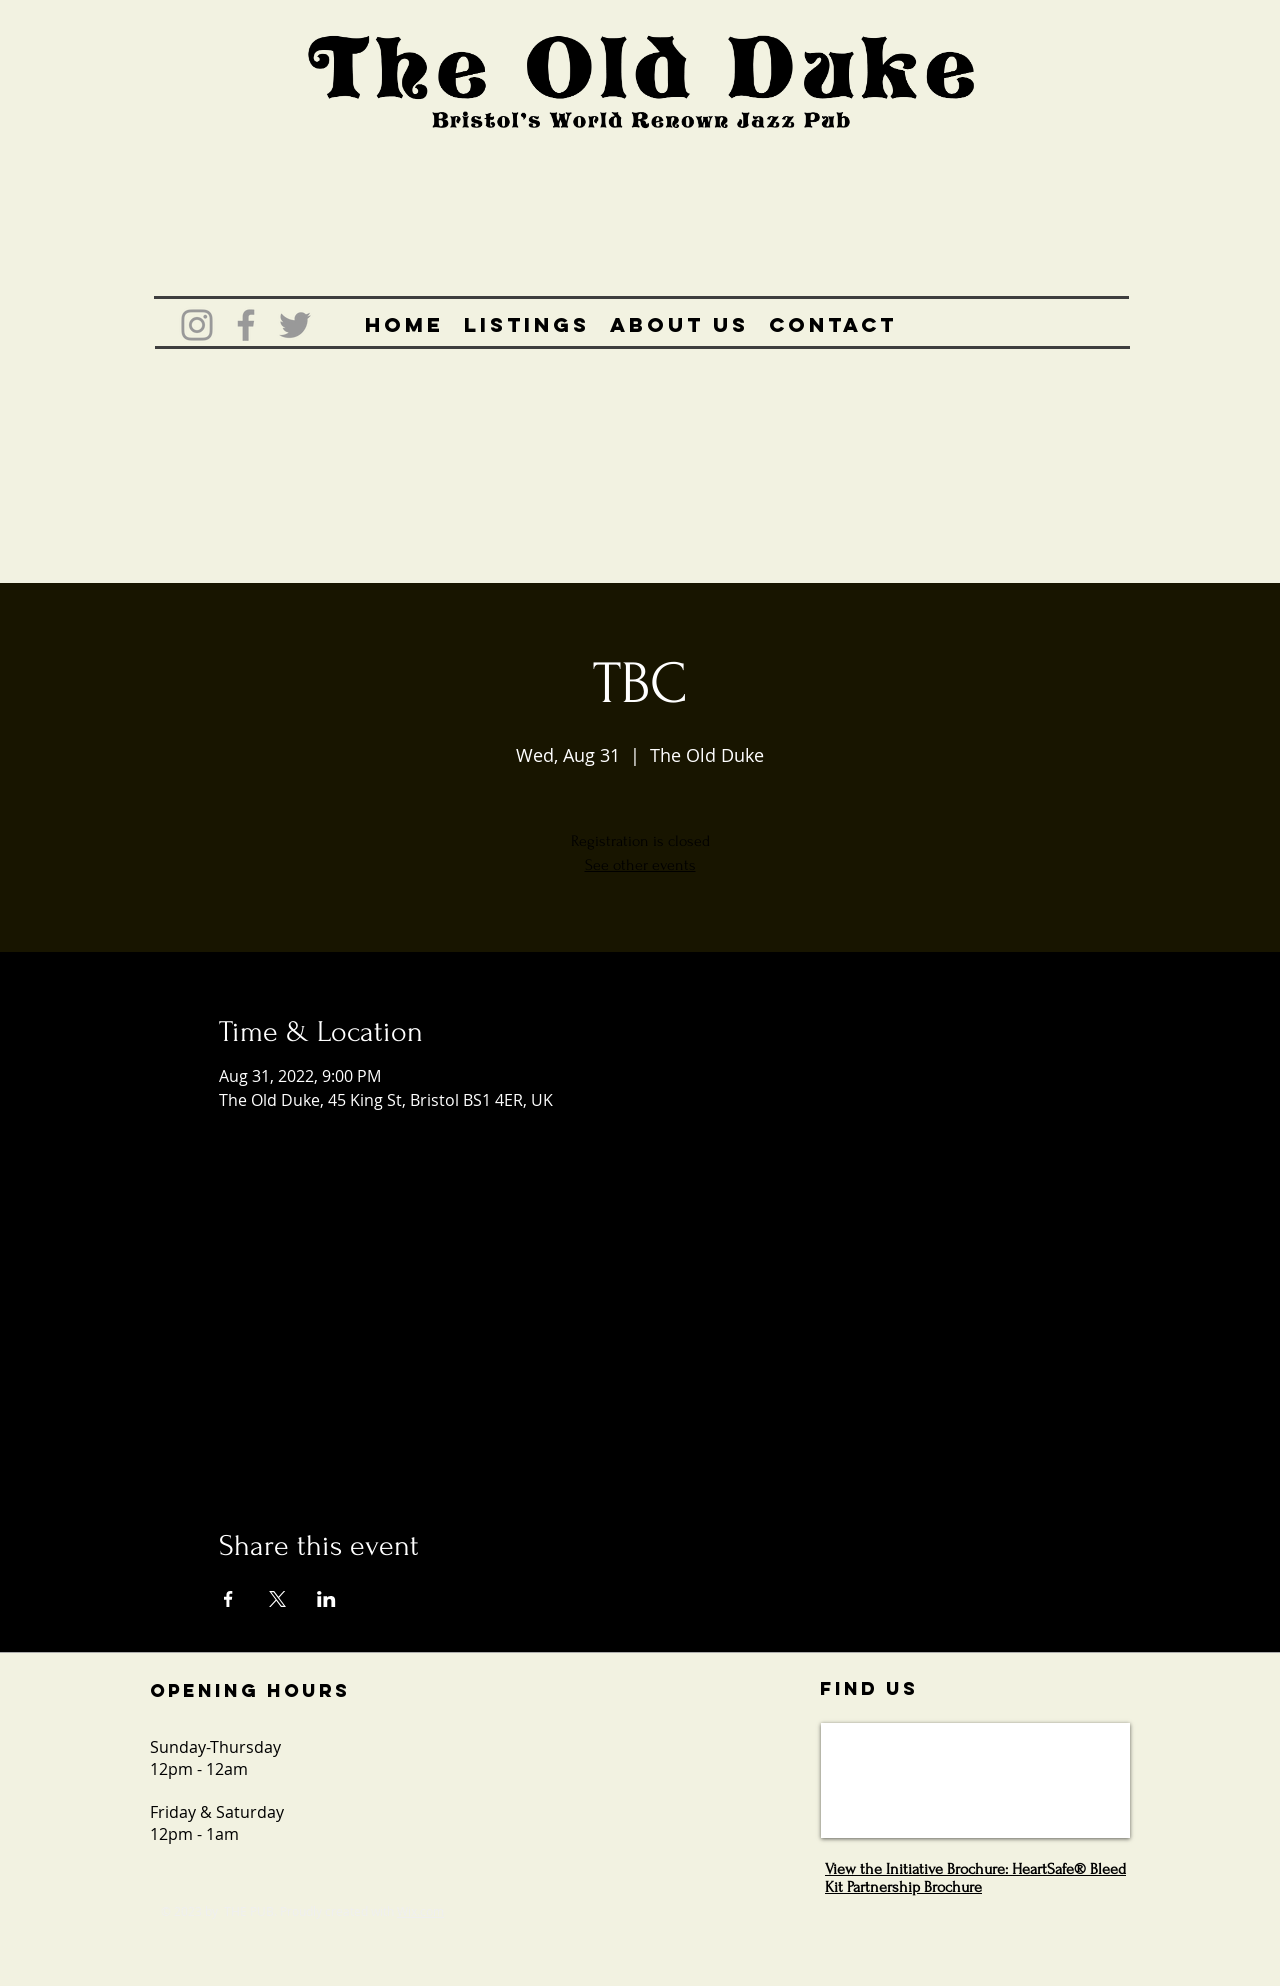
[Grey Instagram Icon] (197, 325)
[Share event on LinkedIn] (326, 1599)
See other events (640, 865)
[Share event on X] (277, 1599)
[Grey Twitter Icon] (295, 325)
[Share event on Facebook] (228, 1599)
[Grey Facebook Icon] (246, 325)
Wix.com (420, 1911)
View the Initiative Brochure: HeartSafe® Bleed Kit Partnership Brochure (975, 1878)
